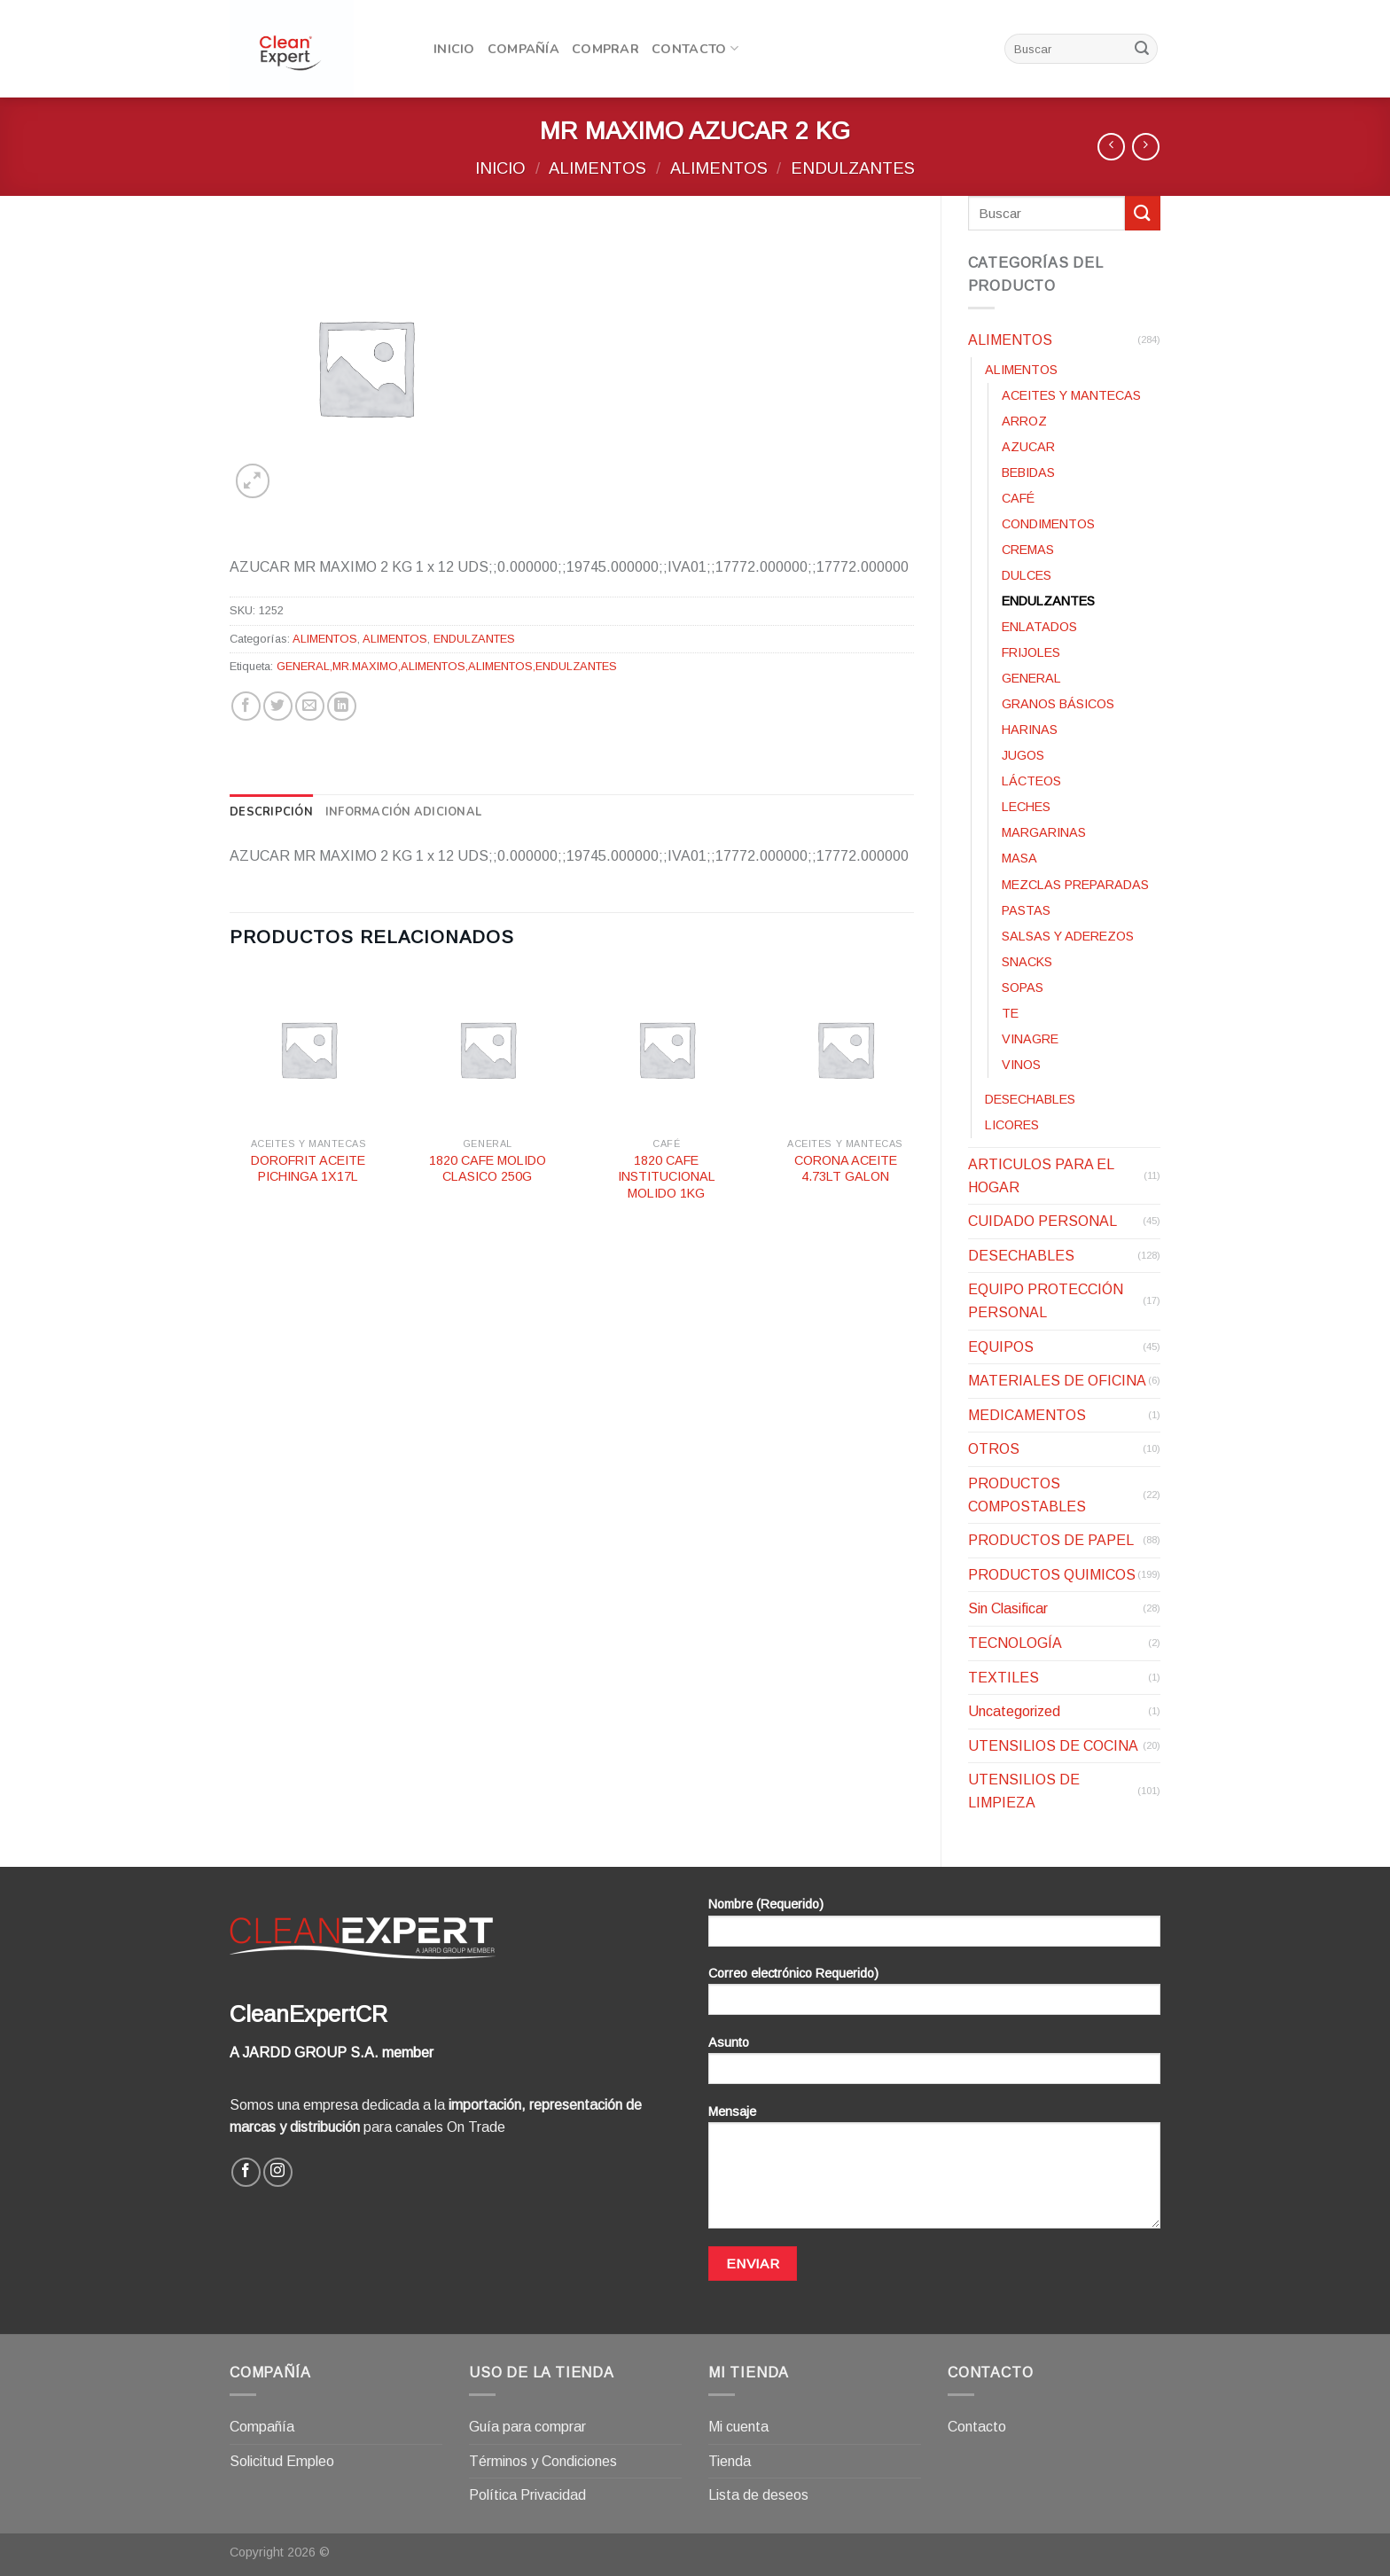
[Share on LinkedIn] (341, 706)
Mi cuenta (738, 2426)
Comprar (605, 49)
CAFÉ (1018, 498)
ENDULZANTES (853, 168)
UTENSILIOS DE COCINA (1053, 1745)
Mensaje (934, 2172)
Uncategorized (1014, 1711)
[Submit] (1142, 49)
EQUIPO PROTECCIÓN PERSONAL (1045, 1301)
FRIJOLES (1031, 652)
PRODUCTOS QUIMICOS (1052, 1574)
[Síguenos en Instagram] (278, 2172)
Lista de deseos (758, 2494)
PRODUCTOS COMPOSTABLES (1027, 1495)
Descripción (271, 812)
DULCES (1026, 575)
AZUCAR (1028, 447)
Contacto (695, 49)
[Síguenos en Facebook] (246, 2172)
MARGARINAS (1044, 832)
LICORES (1012, 1125)
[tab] (271, 812)
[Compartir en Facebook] (246, 706)
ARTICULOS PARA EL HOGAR (1040, 1176)
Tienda (729, 2461)
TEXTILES (1003, 1677)
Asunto (934, 2065)
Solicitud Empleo (282, 2461)
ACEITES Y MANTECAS (1071, 395)
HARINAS (1030, 729)
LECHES (1026, 807)
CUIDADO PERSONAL (1042, 1221)
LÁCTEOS (1031, 781)
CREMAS (1028, 550)
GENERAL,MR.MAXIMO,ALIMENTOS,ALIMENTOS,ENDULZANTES (447, 666)
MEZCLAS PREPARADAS (1075, 885)
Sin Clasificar (1008, 1608)
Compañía (523, 49)
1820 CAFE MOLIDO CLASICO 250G (487, 1168)
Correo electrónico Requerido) (934, 1996)
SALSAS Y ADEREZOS (1068, 936)
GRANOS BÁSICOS (1058, 704)
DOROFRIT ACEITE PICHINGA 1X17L (308, 1168)
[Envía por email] (309, 706)
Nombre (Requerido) (934, 1927)
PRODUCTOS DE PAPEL (1051, 1540)
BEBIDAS (1028, 472)
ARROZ (1024, 421)
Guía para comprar (527, 2426)
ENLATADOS (1039, 627)
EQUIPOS (1001, 1346)
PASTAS (1026, 910)
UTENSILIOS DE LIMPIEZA (1024, 1791)
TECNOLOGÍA (1015, 1643)
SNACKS (1027, 962)
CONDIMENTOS (1048, 524)
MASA (1019, 858)
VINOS (1021, 1065)
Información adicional (403, 812)
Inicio (454, 49)
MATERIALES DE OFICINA (1057, 1380)
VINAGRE (1030, 1039)
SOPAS (1022, 987)
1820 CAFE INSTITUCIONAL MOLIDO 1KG (666, 1176)
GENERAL (1031, 678)
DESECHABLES (1030, 1099)
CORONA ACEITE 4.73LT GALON (845, 1168)
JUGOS (1023, 755)
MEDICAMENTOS (1027, 1415)
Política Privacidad (527, 2494)
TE (1010, 1013)
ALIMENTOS (597, 168)
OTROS (993, 1448)
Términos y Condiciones (543, 2461)
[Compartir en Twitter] (278, 706)
